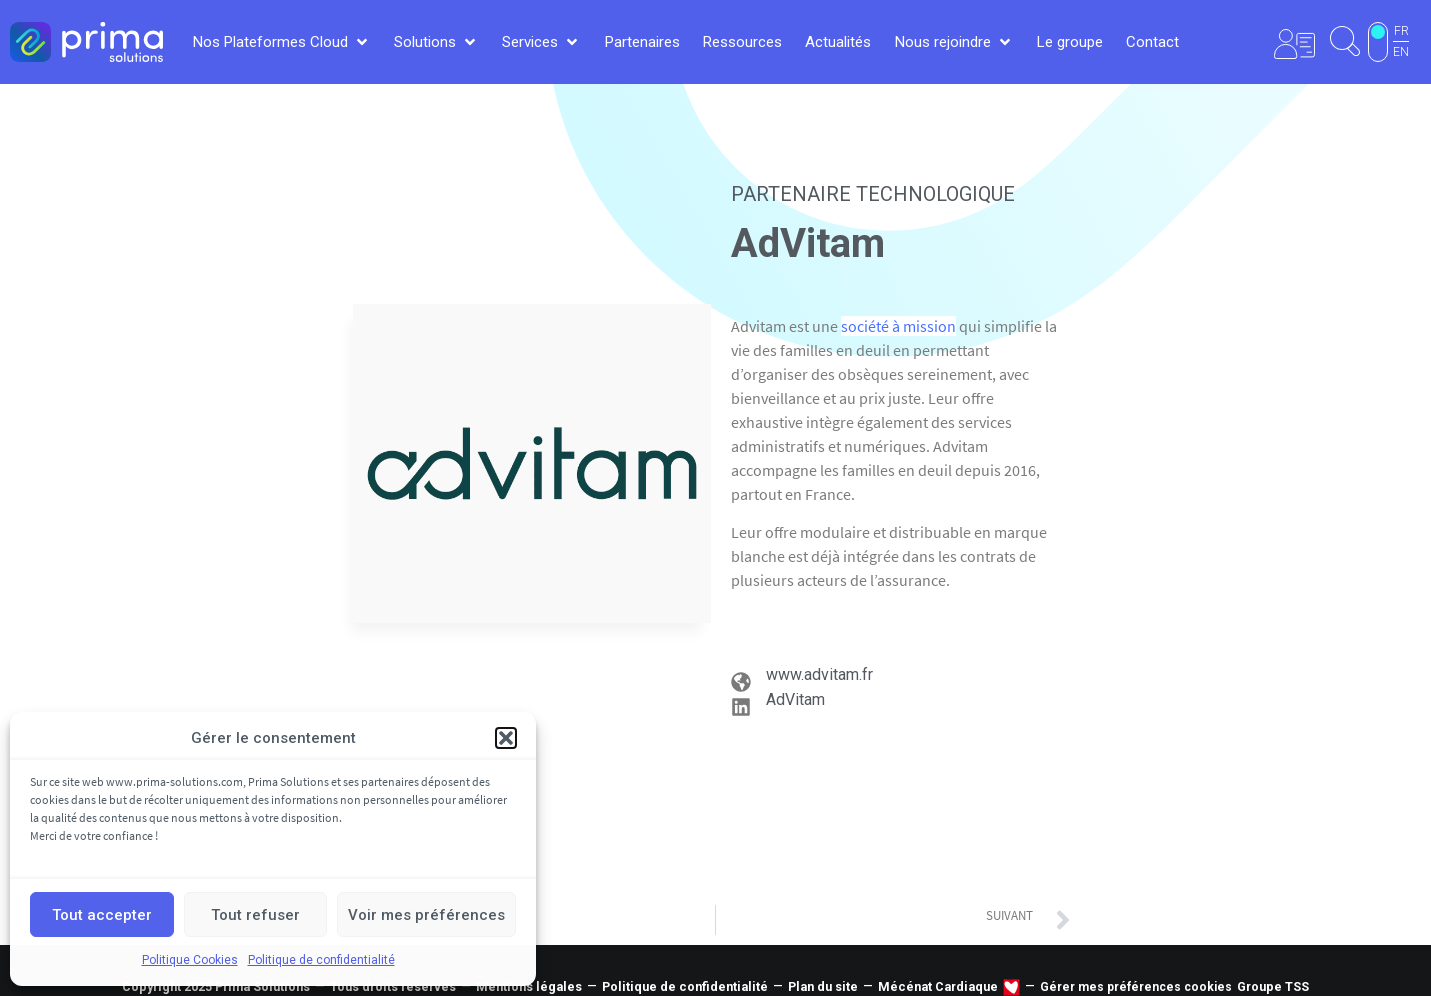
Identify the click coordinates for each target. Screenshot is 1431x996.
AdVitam (795, 699)
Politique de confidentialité (321, 960)
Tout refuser (255, 915)
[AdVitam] (741, 707)
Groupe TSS (1273, 986)
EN (1401, 52)
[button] (506, 738)
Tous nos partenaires (716, 899)
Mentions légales (529, 986)
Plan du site (823, 986)
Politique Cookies (190, 960)
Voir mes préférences (426, 915)
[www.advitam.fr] (741, 682)
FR (1401, 31)
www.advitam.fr (819, 674)
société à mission (898, 326)
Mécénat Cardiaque (938, 986)
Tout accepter (102, 915)
